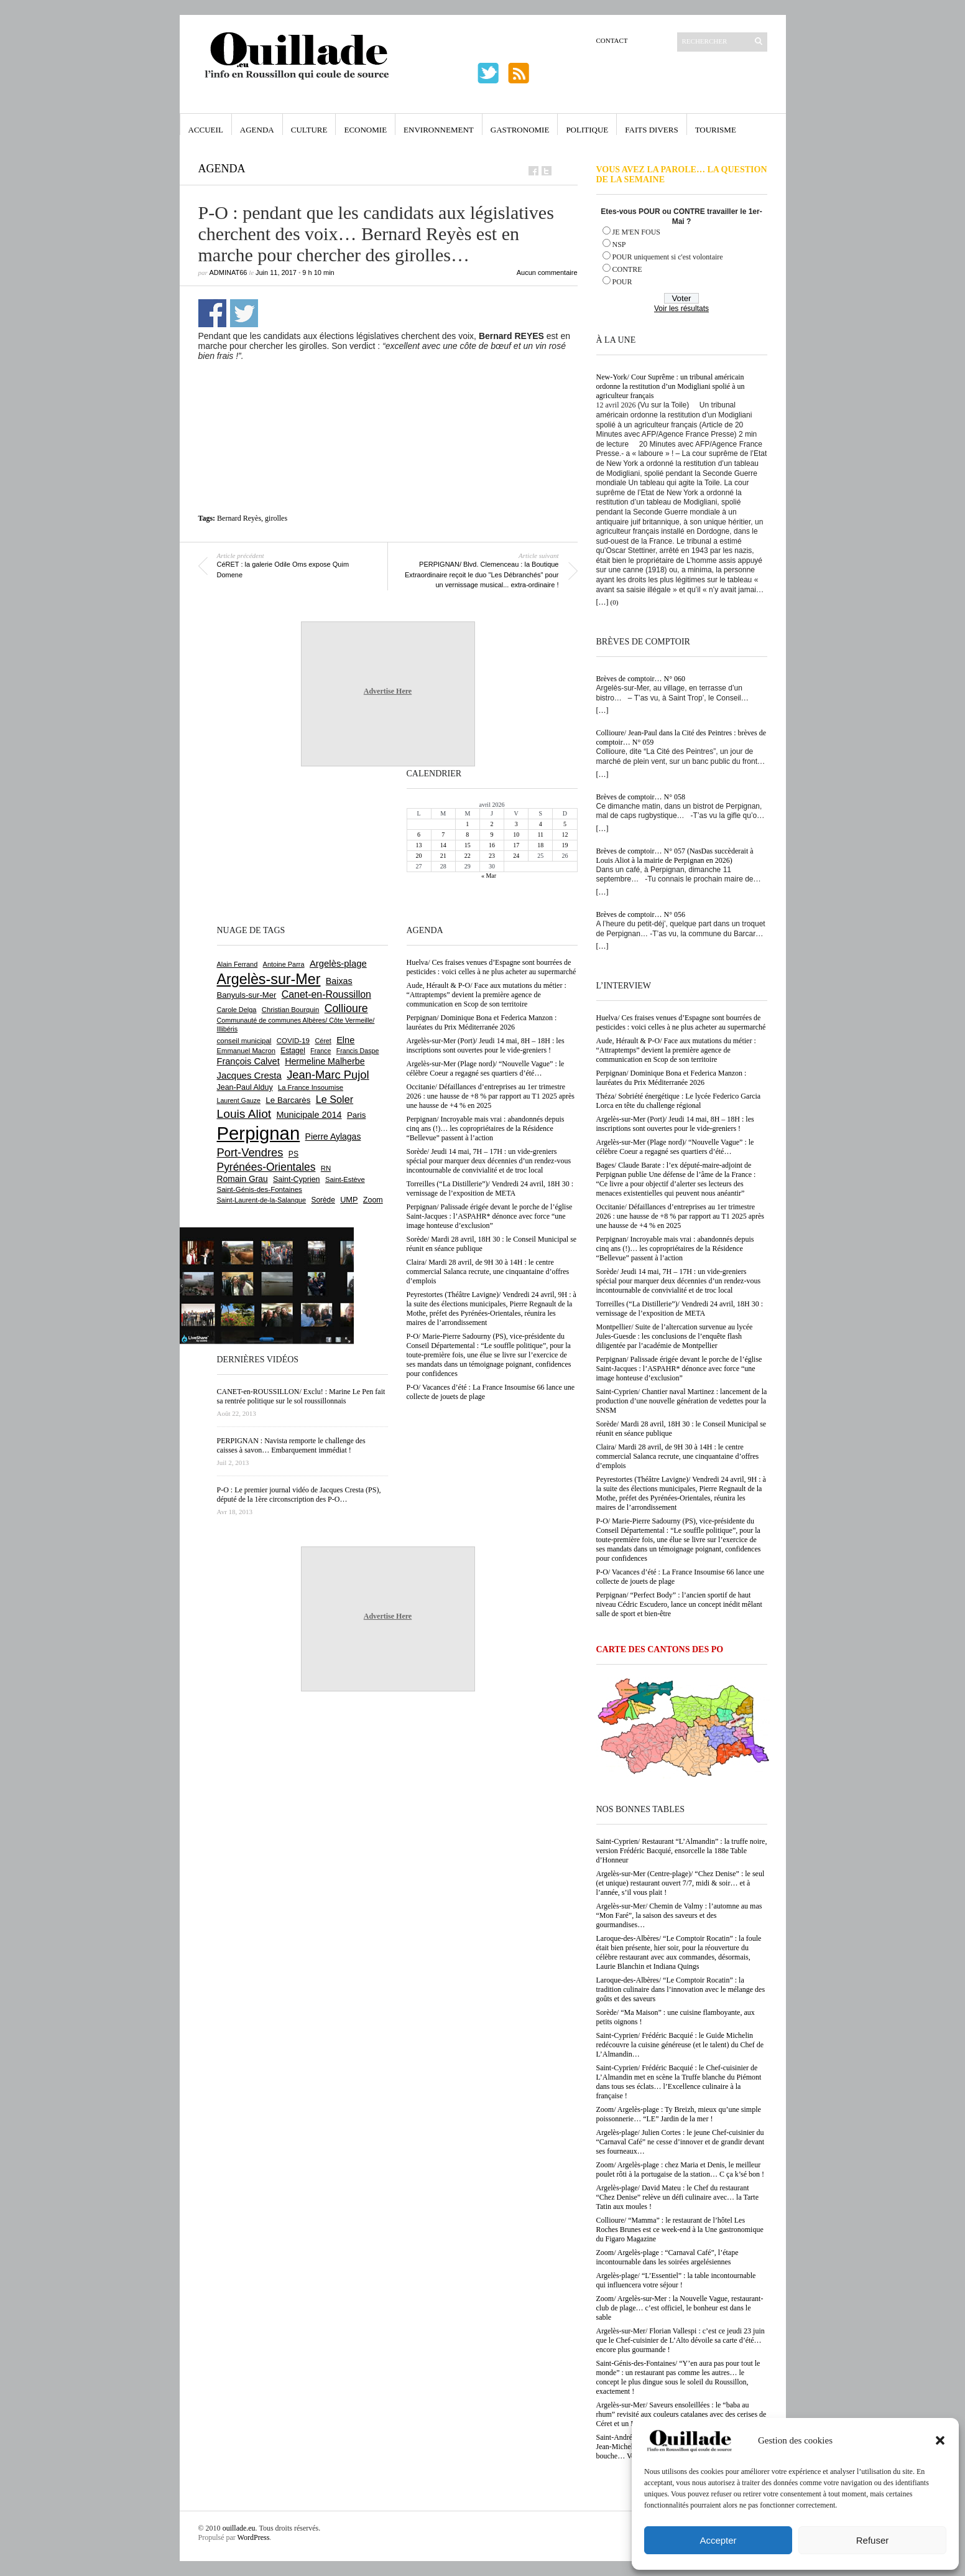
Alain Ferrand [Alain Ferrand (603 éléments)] (237, 964)
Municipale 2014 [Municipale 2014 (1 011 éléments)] (309, 1115)
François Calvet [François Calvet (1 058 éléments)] (248, 1061)
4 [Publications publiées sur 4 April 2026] (540, 824)
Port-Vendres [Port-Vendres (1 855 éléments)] (250, 1152)
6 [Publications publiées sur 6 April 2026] (418, 834)
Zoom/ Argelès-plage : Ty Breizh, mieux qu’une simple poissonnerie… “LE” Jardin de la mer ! (678, 2114)
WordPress (254, 2537)
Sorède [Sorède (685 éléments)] (323, 1200)
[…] (602, 602)
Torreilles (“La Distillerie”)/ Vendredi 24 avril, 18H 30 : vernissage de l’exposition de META (680, 1309)
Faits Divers (651, 129)
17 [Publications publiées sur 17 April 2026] (516, 845)
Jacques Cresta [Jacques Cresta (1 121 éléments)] (249, 1075)
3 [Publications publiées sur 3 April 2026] (516, 824)
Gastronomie (520, 129)
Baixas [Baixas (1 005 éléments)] (339, 981)
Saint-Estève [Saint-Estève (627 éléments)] (345, 1179)
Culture (309, 129)
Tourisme (715, 129)
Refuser (872, 2540)
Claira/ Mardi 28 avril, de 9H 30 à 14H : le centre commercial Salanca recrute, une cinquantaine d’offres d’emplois (677, 1456)
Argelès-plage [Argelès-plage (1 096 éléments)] (338, 964)
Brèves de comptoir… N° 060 (640, 678)
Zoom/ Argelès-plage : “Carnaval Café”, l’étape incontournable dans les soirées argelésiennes (667, 2257)
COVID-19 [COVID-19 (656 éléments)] (293, 1040)
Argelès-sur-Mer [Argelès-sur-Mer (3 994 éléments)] (269, 979)
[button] (940, 2440)
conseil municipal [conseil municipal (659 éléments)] (244, 1040)
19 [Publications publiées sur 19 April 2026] (564, 845)
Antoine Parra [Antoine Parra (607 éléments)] (284, 964)
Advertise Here (388, 691)
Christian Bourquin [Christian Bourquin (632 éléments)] (291, 1009)
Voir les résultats (681, 308)
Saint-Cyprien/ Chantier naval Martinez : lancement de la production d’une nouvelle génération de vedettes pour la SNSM (681, 1401)
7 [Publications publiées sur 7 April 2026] (443, 834)
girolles (276, 518)
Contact (612, 40)
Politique (587, 129)
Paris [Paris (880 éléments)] (356, 1115)
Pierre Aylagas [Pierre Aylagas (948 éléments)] (333, 1137)
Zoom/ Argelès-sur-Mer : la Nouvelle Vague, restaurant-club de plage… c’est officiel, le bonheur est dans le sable (680, 2308)
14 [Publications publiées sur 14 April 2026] (443, 845)
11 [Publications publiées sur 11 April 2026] (540, 834)
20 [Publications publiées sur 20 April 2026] (419, 855)
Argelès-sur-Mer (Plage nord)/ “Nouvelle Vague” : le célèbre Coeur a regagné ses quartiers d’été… (675, 1147)
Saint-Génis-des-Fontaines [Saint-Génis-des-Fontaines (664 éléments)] (259, 1189)
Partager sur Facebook (212, 313)
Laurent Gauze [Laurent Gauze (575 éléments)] (239, 1100)
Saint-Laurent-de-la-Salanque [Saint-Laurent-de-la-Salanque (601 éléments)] (262, 1200)
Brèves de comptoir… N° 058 (640, 797)
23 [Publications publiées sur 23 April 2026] (492, 855)
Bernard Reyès (239, 518)
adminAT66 (228, 272)
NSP (619, 244)
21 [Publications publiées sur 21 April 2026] (443, 855)
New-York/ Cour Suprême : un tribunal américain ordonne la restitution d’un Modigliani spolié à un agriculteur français (670, 386)
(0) (615, 602)
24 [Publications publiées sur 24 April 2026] (516, 855)
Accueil (205, 129)
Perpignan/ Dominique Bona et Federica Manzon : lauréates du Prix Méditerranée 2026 (671, 1078)
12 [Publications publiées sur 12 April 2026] (564, 834)
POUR (622, 281)
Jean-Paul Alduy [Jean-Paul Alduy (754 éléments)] (245, 1087)
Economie (365, 129)
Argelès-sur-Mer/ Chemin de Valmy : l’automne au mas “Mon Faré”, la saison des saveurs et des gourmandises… (679, 1915)
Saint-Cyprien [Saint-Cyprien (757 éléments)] (296, 1179)
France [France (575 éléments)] (320, 1050)
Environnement (439, 129)
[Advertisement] (392, 388)
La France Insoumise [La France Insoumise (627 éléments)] (310, 1087)
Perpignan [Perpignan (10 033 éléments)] (258, 1133)
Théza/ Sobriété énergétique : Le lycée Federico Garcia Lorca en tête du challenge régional (678, 1101)
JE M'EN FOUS (636, 232)
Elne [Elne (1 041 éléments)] (345, 1040)
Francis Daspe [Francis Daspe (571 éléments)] (357, 1050)
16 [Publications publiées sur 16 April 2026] (492, 845)
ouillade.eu (239, 2528)
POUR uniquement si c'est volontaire (667, 257)
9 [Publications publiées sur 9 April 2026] (491, 834)
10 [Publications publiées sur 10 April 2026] (516, 834)
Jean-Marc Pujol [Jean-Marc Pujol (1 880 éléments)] (328, 1074)
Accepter (718, 2540)
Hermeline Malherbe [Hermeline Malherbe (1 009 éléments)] (324, 1061)
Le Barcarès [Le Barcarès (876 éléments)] (287, 1100)
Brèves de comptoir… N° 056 (640, 914)
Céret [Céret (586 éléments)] (323, 1040)
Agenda (257, 129)
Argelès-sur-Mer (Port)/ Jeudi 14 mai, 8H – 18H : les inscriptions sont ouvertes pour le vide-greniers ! (675, 1124)
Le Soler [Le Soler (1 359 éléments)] (334, 1099)
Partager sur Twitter (244, 313)
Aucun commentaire (547, 272)
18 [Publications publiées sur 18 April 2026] (540, 845)
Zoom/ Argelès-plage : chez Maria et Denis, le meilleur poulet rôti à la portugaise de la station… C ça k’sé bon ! (680, 2169)
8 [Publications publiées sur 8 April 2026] (467, 834)
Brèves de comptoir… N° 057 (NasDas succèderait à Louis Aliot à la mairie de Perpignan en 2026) (675, 856)
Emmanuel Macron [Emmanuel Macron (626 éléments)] (246, 1050)
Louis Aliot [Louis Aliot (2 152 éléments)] (244, 1113)
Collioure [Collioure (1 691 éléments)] (346, 1008)
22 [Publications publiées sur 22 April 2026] (467, 855)
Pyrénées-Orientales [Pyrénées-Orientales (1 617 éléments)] (266, 1167)
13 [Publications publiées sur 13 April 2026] (419, 845)
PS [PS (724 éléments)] (293, 1154)
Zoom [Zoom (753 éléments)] (373, 1200)
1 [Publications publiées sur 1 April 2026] (467, 824)
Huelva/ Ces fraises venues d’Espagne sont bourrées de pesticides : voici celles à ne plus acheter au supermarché (681, 1022)
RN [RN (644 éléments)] (326, 1168)
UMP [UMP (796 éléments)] (349, 1199)
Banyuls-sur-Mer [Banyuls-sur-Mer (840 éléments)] (247, 995)
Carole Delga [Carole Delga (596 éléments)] (237, 1009)
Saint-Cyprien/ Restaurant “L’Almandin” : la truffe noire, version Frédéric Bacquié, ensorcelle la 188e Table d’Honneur (681, 1850)
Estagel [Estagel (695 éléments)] (292, 1050)
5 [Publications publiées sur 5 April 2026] (564, 824)
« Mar (488, 875)
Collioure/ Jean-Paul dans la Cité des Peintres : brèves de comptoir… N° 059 (681, 737)
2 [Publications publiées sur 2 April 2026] (491, 824)
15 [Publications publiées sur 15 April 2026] (467, 845)
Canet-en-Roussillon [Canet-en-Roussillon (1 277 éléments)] (326, 994)
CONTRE (627, 269)
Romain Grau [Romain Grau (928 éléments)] (242, 1179)
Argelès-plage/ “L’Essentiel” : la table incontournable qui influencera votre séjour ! (676, 2280)
